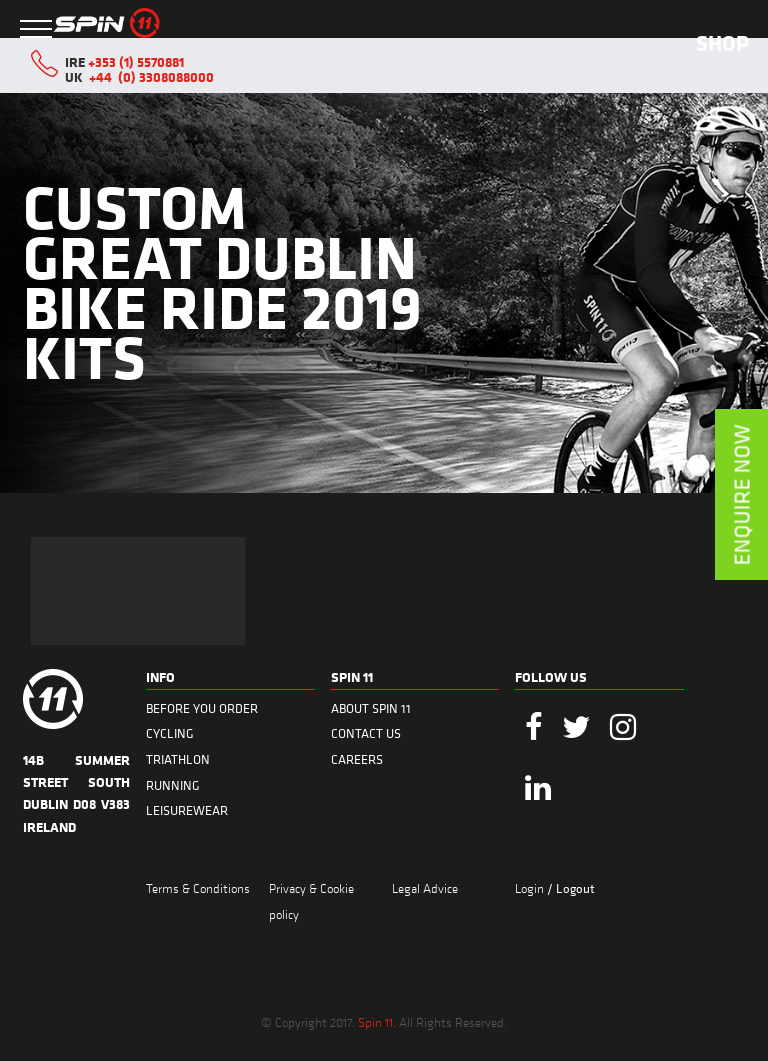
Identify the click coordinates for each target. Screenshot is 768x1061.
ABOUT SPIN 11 (371, 708)
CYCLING (170, 733)
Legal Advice (425, 887)
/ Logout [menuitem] (571, 888)
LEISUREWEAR (187, 810)
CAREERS (357, 759)
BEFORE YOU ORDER (202, 708)
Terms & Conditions (198, 887)
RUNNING (173, 785)
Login (531, 887)
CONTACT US (366, 733)
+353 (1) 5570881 (136, 61)
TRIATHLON (178, 759)
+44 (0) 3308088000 (151, 76)
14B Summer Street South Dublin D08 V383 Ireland (76, 782)
